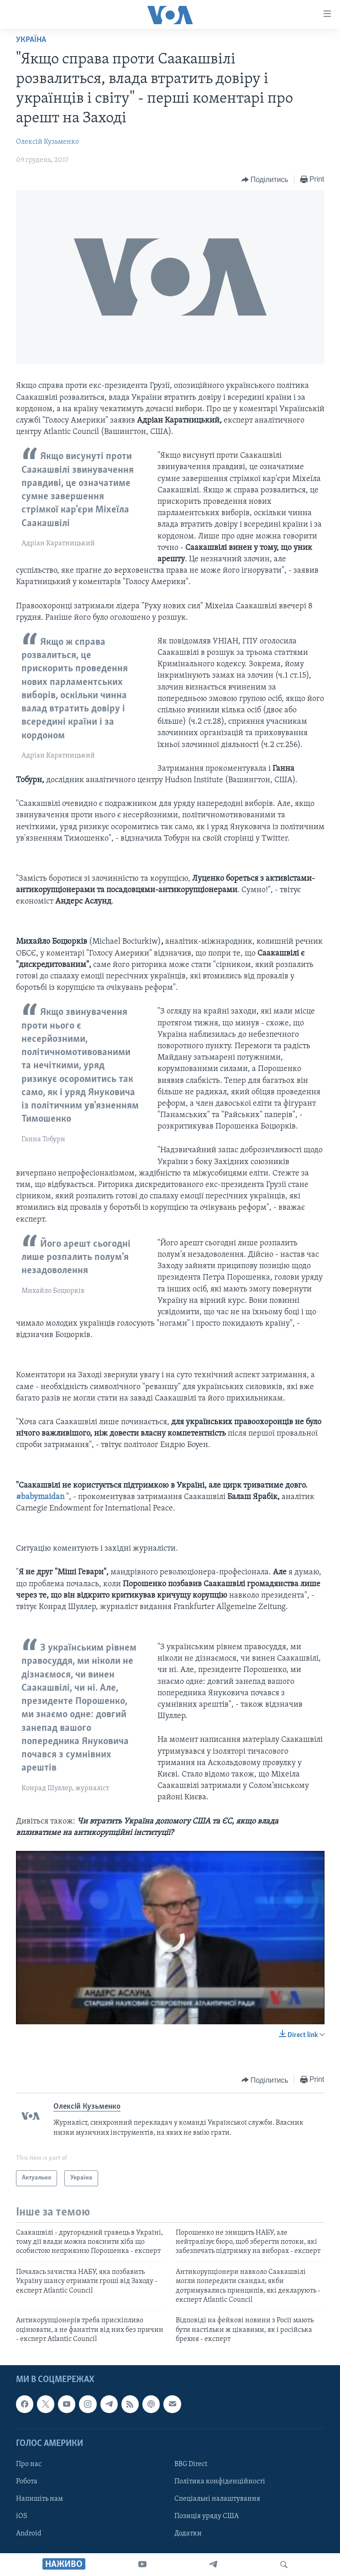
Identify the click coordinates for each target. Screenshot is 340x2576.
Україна (31, 40)
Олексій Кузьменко (47, 142)
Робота (26, 2481)
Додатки (188, 2533)
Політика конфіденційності (219, 2481)
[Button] (264, 180)
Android (29, 2533)
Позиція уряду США (206, 2516)
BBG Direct (190, 2463)
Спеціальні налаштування (217, 2499)
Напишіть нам (39, 2499)
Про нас (29, 2463)
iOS (21, 2516)
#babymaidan (40, 1497)
